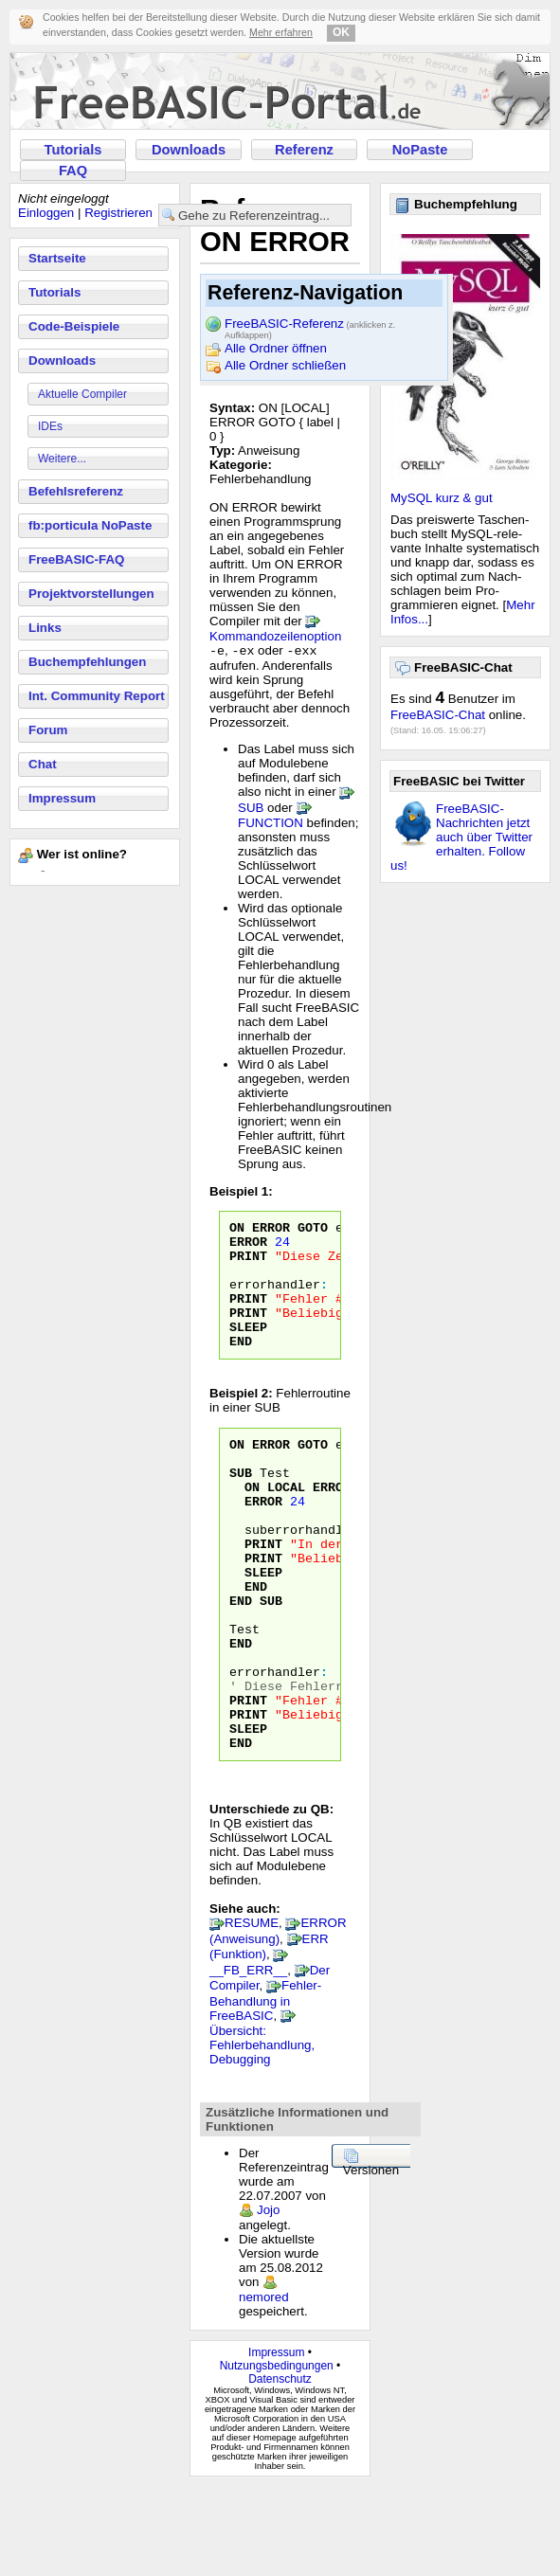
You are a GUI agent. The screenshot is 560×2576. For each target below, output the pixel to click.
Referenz (304, 149)
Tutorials (73, 149)
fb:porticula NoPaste (90, 525)
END (240, 1368)
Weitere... (62, 458)
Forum (47, 730)
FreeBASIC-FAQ (76, 559)
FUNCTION (270, 825)
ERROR (248, 1248)
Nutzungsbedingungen (277, 2455)
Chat (42, 764)
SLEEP (248, 1351)
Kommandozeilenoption (275, 636)
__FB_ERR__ (248, 2060)
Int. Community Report (96, 696)
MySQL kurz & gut (441, 498)
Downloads (189, 149)
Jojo (268, 2300)
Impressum (62, 798)
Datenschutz (280, 2469)
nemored (264, 2387)
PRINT (248, 1265)
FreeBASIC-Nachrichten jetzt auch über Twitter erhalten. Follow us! (461, 837)
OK (341, 32)
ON (252, 1525)
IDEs (50, 426)
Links (45, 628)
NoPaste (420, 149)
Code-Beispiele (73, 326)
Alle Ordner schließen (285, 365)
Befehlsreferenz (75, 491)
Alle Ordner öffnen (276, 348)
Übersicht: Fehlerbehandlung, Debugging (262, 2135)
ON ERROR (259, 1231)
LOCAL (286, 1525)
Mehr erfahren (281, 32)
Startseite (57, 258)
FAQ (73, 170)
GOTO (313, 1231)
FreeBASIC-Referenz (310, 324)
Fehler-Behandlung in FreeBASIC (265, 2090)
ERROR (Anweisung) (278, 2020)
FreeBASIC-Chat (437, 715)
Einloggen (46, 213)
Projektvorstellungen (91, 593)
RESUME (252, 2013)
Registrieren (118, 213)
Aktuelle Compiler (82, 394)
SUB (250, 809)
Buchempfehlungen (87, 662)
